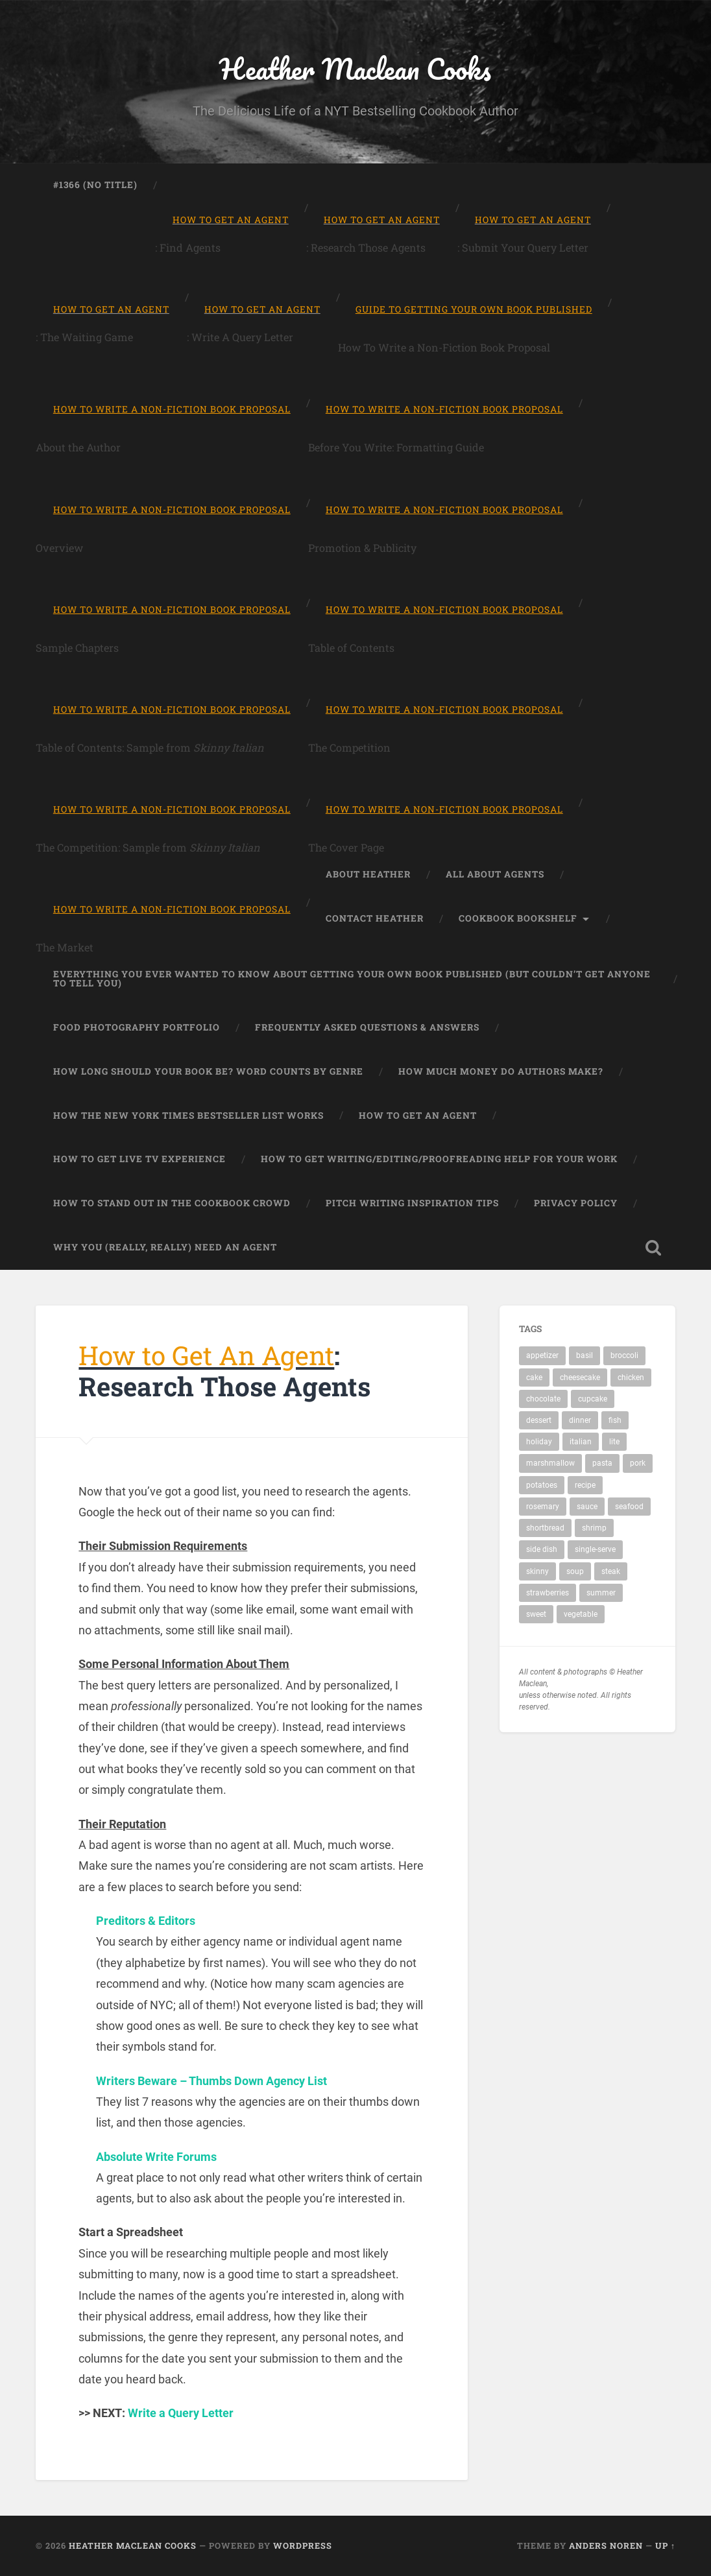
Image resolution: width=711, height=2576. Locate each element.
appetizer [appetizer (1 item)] (542, 1356)
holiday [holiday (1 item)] (539, 1442)
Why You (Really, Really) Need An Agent (165, 1247)
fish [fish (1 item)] (615, 1420)
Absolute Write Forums (156, 2157)
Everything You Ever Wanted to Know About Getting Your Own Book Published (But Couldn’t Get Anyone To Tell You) (352, 979)
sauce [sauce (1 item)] (587, 1507)
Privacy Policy (576, 1204)
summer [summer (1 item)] (601, 1592)
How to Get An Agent (418, 1115)
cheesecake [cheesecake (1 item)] (580, 1377)
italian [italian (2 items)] (581, 1442)
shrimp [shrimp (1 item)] (594, 1528)
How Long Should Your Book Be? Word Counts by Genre (208, 1071)
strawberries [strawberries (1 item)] (547, 1592)
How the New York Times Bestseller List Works (188, 1115)
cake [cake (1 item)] (534, 1377)
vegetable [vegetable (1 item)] (580, 1614)
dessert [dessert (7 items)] (538, 1420)
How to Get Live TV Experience (139, 1159)
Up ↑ (665, 2546)
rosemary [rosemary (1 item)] (542, 1507)
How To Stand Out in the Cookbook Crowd (172, 1204)
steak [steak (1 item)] (610, 1571)
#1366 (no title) (95, 185)
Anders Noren (606, 2546)
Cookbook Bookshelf (518, 919)
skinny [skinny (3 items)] (537, 1571)
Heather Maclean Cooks (355, 68)
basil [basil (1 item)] (584, 1356)
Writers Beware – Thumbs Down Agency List (211, 2081)
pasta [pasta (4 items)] (602, 1463)
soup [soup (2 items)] (575, 1571)
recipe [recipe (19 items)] (585, 1485)
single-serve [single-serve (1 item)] (595, 1550)
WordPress (302, 2546)
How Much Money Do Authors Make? (500, 1071)
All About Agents (495, 875)
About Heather (368, 875)
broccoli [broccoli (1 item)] (624, 1356)
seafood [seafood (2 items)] (629, 1507)
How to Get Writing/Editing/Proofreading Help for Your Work (439, 1159)
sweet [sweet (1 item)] (536, 1614)
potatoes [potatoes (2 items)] (541, 1485)
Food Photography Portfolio (136, 1027)
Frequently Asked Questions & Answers (367, 1027)
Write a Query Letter (181, 2413)
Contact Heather (375, 919)
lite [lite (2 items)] (614, 1442)
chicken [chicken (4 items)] (631, 1377)
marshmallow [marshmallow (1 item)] (550, 1463)
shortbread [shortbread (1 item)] (545, 1528)
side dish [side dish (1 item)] (541, 1550)
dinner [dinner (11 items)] (580, 1420)
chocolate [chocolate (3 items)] (543, 1398)
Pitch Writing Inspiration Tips (412, 1204)
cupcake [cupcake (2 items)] (592, 1398)
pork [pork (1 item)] (637, 1463)
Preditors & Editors (145, 1921)
